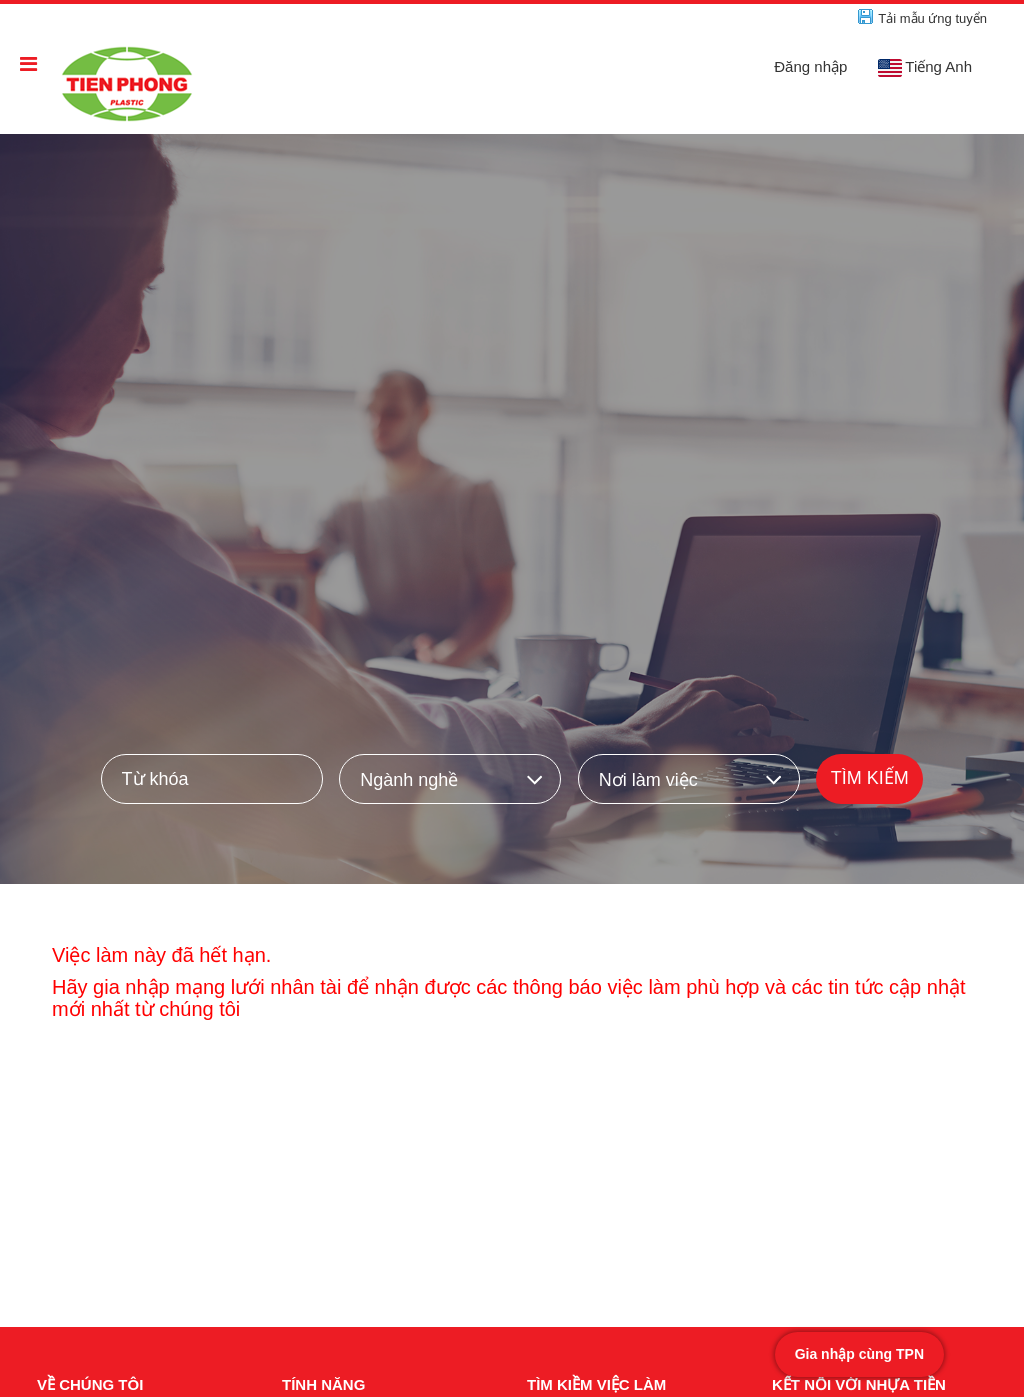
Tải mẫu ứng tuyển (932, 18)
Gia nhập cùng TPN (859, 1354)
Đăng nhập (810, 66)
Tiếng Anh (924, 67)
